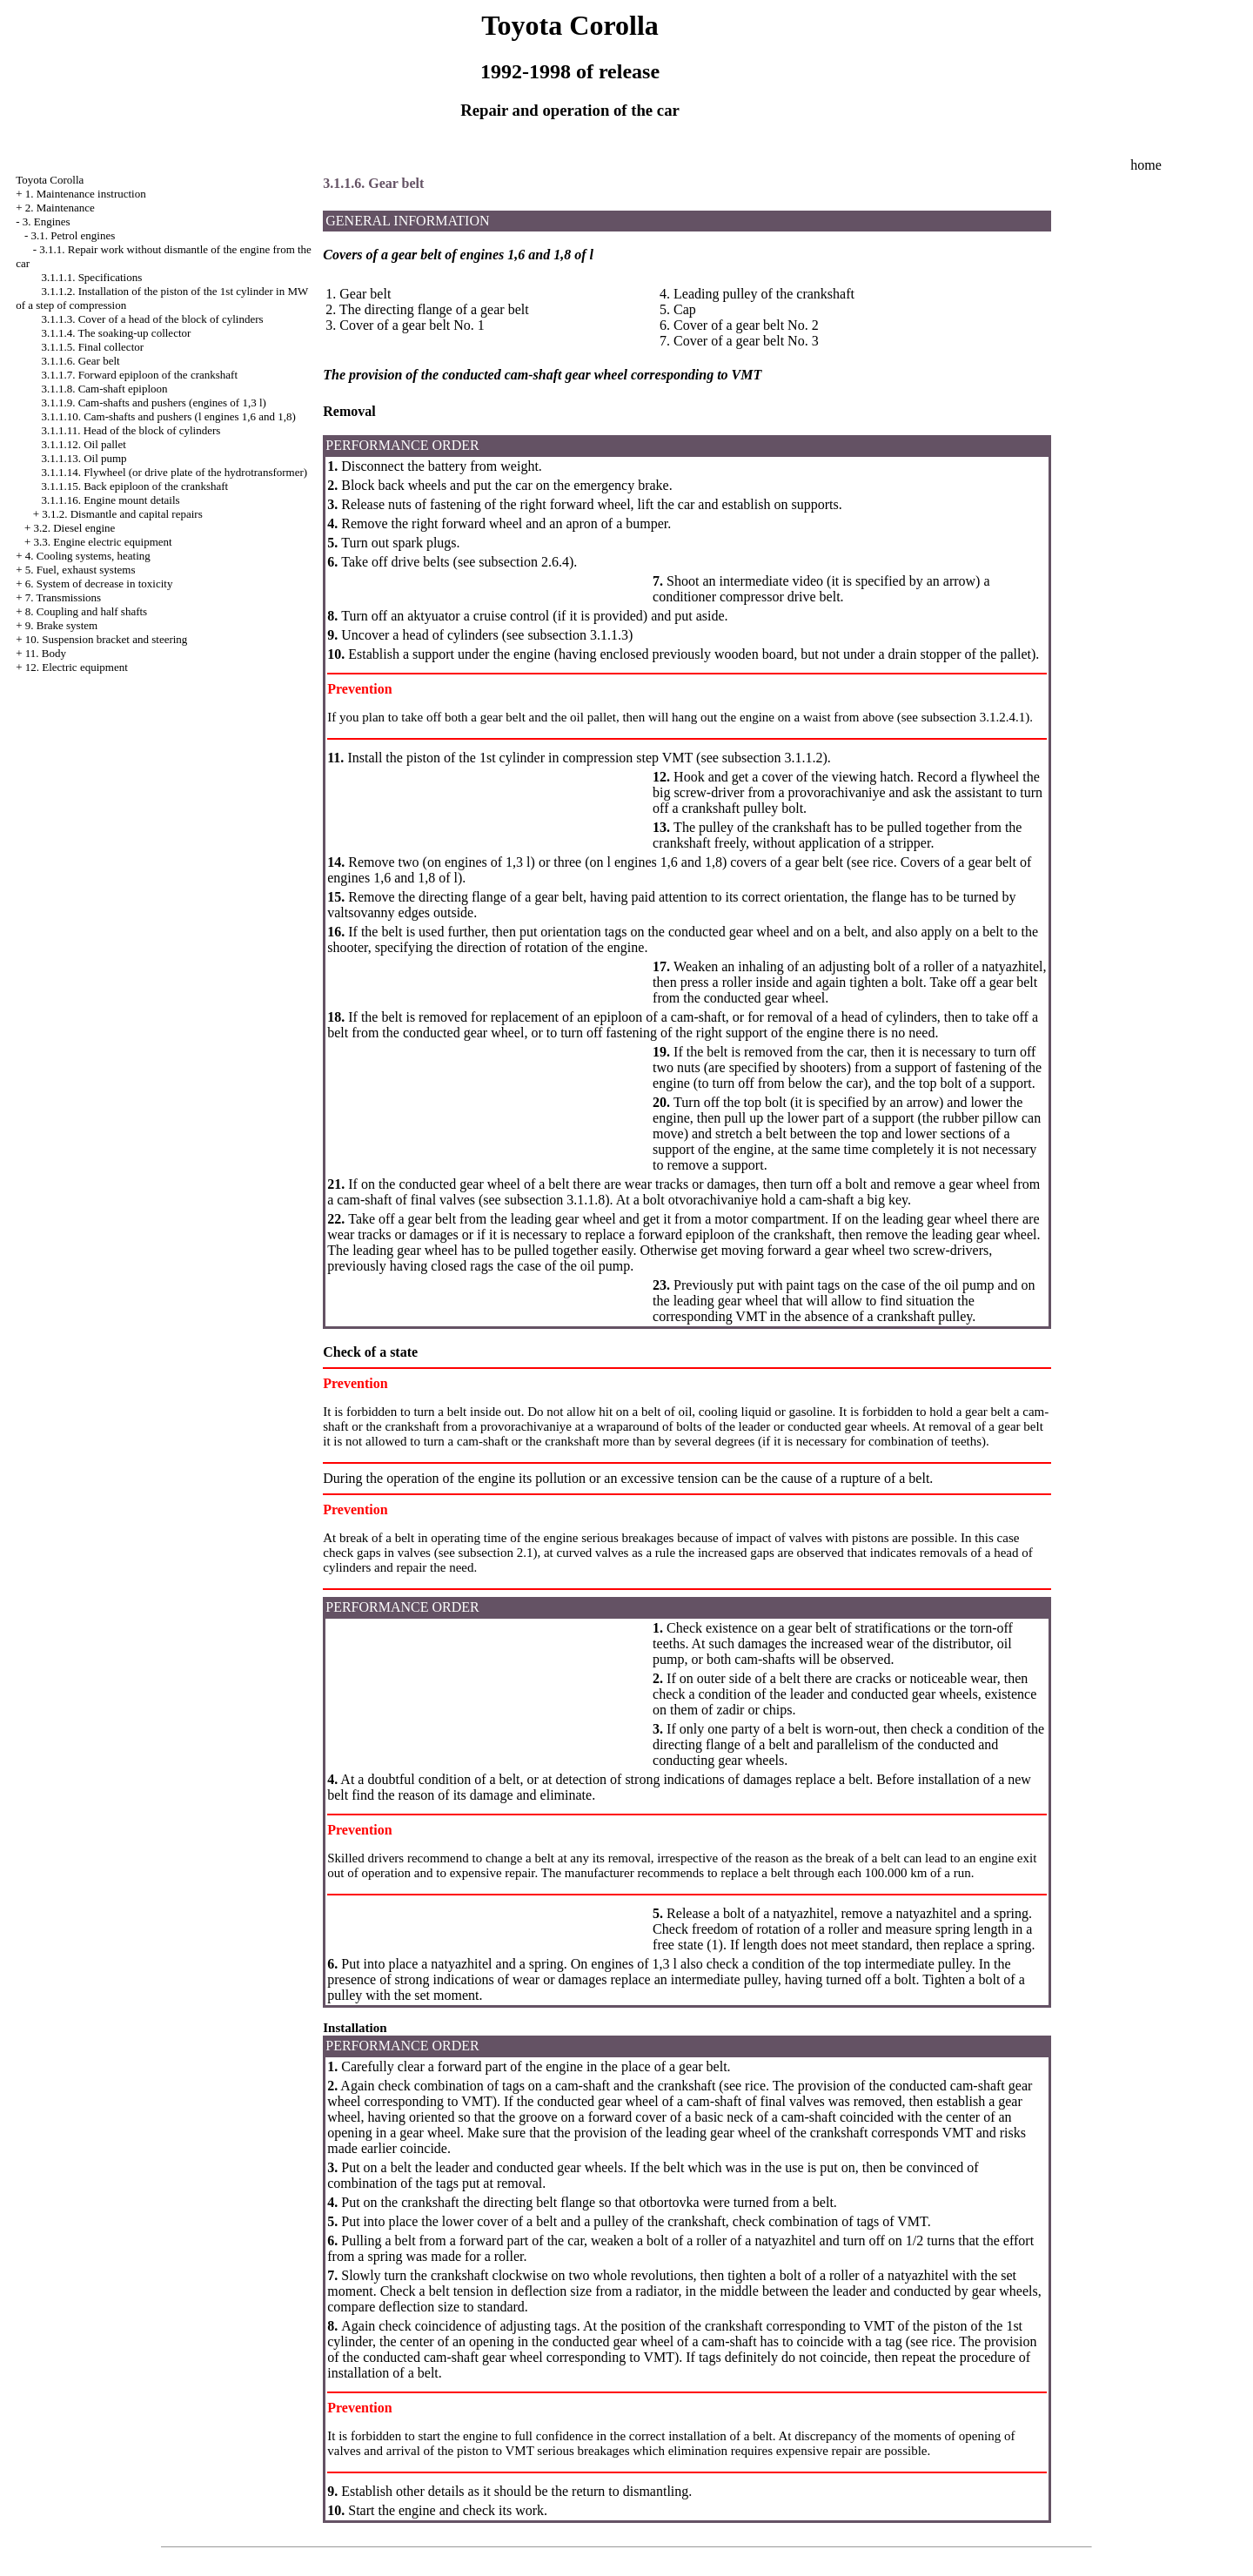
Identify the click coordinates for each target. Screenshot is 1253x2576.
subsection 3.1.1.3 (577, 634)
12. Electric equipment (76, 667)
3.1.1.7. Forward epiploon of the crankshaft (139, 374)
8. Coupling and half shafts (86, 611)
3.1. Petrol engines (72, 235)
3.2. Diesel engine (74, 527)
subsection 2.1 (496, 1553)
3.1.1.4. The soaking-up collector (116, 332)
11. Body (45, 653)
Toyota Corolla (50, 179)
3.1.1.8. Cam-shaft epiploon (104, 388)
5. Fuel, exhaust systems (80, 569)
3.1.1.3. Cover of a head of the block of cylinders (152, 318)
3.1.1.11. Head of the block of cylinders (130, 430)
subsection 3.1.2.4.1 (973, 717)
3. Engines (46, 221)
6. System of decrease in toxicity (99, 583)
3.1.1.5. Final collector (92, 346)
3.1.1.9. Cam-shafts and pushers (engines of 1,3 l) (153, 402)
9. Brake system (61, 625)
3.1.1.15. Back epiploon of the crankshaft (134, 486)
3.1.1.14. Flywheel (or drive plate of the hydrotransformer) (174, 472)
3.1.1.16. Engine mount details (110, 499)
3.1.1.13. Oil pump (83, 458)
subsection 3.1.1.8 (555, 1199)
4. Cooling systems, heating (88, 555)
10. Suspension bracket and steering (106, 639)
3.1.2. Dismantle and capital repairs (122, 513)
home (1146, 165)
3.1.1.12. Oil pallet (83, 444)
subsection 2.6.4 (524, 561)
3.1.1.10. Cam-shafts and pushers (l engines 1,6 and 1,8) (168, 416)
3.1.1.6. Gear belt (80, 360)
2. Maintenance (60, 207)
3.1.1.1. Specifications (91, 277)
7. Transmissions (63, 597)
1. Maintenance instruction (85, 193)
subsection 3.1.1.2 (772, 757)
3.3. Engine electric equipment (102, 541)
